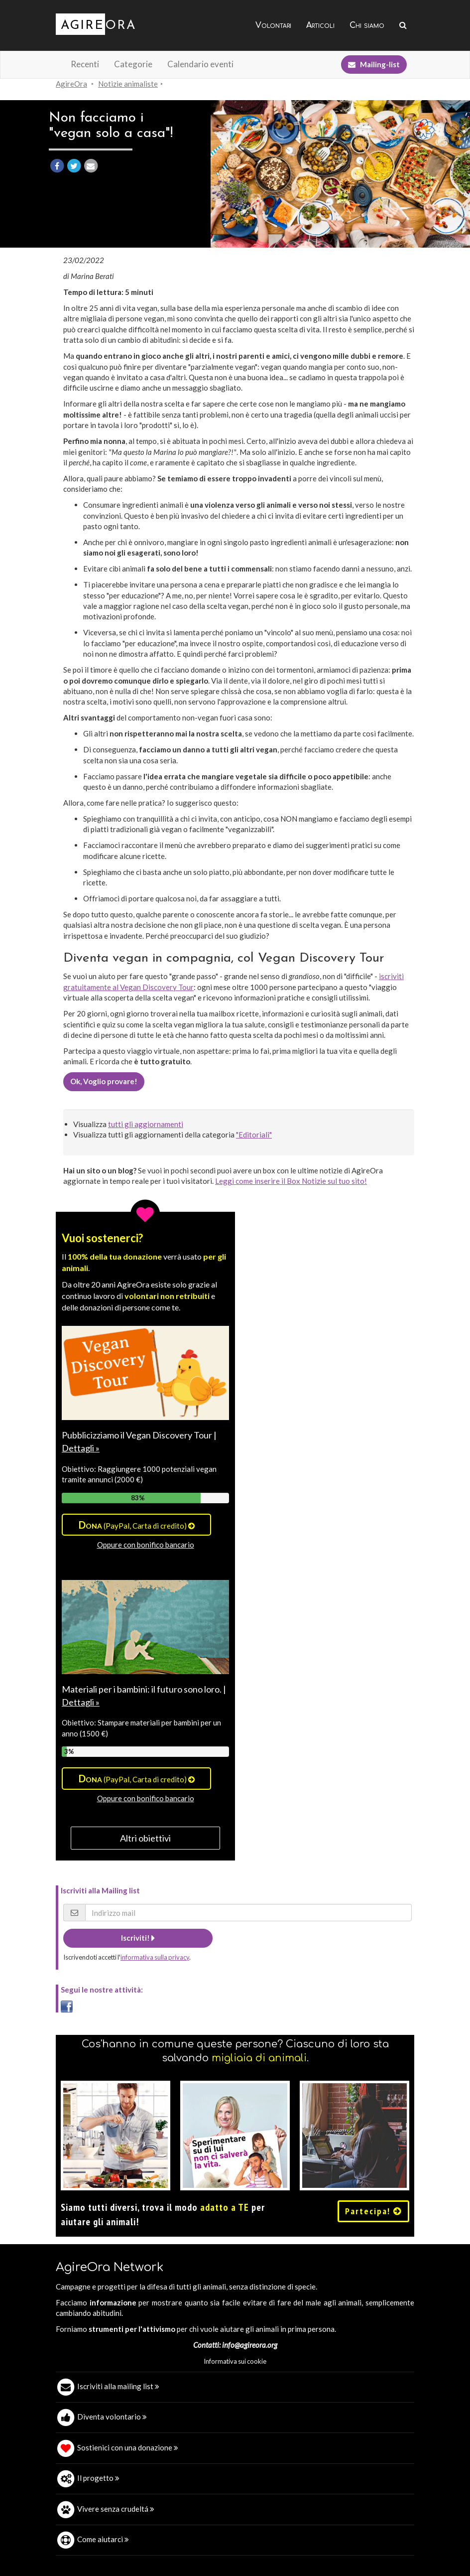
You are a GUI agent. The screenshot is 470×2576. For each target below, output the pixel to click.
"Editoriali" (254, 1134)
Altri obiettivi (145, 1838)
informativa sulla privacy (154, 1957)
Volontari (273, 25)
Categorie (133, 64)
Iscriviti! (138, 1937)
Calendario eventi (200, 64)
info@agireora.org (249, 2344)
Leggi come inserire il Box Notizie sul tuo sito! (291, 1180)
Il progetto (98, 2477)
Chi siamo (367, 25)
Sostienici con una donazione (127, 2447)
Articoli (320, 25)
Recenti (85, 64)
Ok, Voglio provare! (103, 1081)
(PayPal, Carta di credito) (137, 1525)
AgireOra (71, 83)
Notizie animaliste (128, 83)
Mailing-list (374, 64)
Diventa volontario (112, 2416)
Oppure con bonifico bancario (145, 1544)
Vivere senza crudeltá (115, 2508)
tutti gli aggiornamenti (145, 1124)
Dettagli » (81, 1447)
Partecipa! (373, 2211)
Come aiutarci (103, 2539)
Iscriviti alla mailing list (118, 2386)
